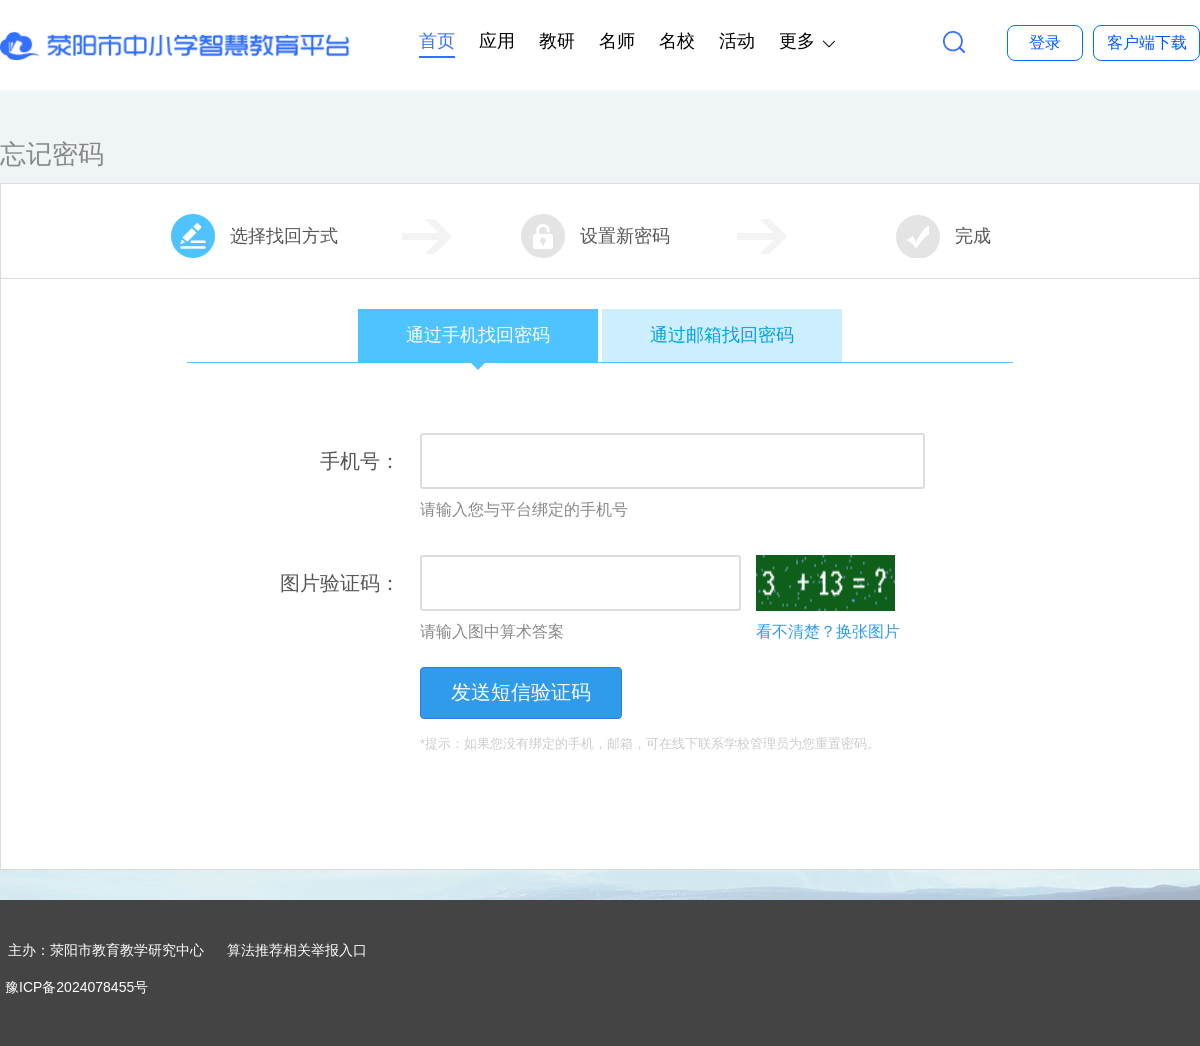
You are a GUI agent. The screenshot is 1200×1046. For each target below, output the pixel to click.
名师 (617, 41)
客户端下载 (1147, 42)
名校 (677, 41)
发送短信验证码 (521, 692)
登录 (1045, 42)
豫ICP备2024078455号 (76, 987)
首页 (437, 41)
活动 (737, 41)
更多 (797, 41)
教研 (557, 41)
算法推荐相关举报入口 (297, 950)
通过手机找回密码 (478, 343)
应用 (497, 41)
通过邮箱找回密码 (722, 335)
